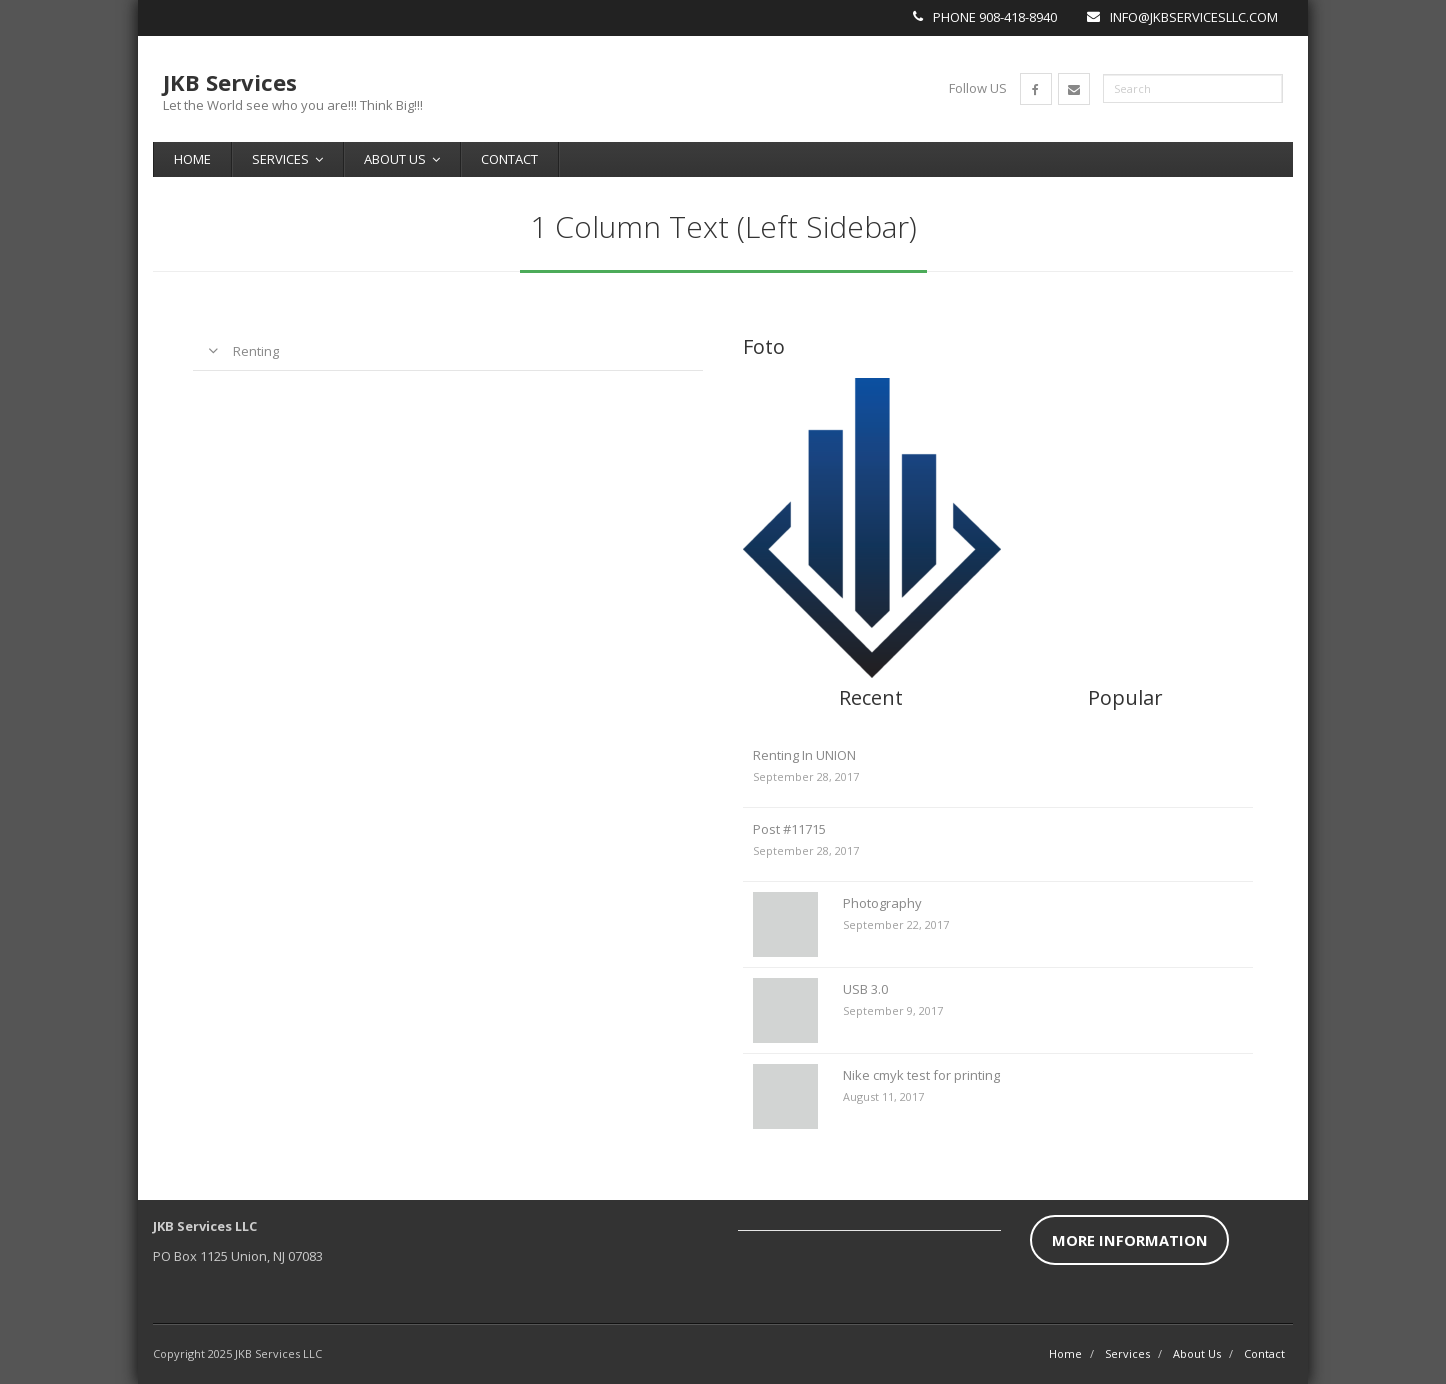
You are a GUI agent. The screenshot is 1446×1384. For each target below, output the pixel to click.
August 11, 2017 (883, 1096)
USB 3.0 (865, 989)
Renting (256, 351)
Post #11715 (789, 829)
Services (280, 159)
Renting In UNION (804, 755)
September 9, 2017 (893, 1010)
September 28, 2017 (806, 776)
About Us (395, 159)
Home (192, 159)
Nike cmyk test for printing (921, 1075)
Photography (882, 903)
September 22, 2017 (896, 924)
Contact (509, 159)
